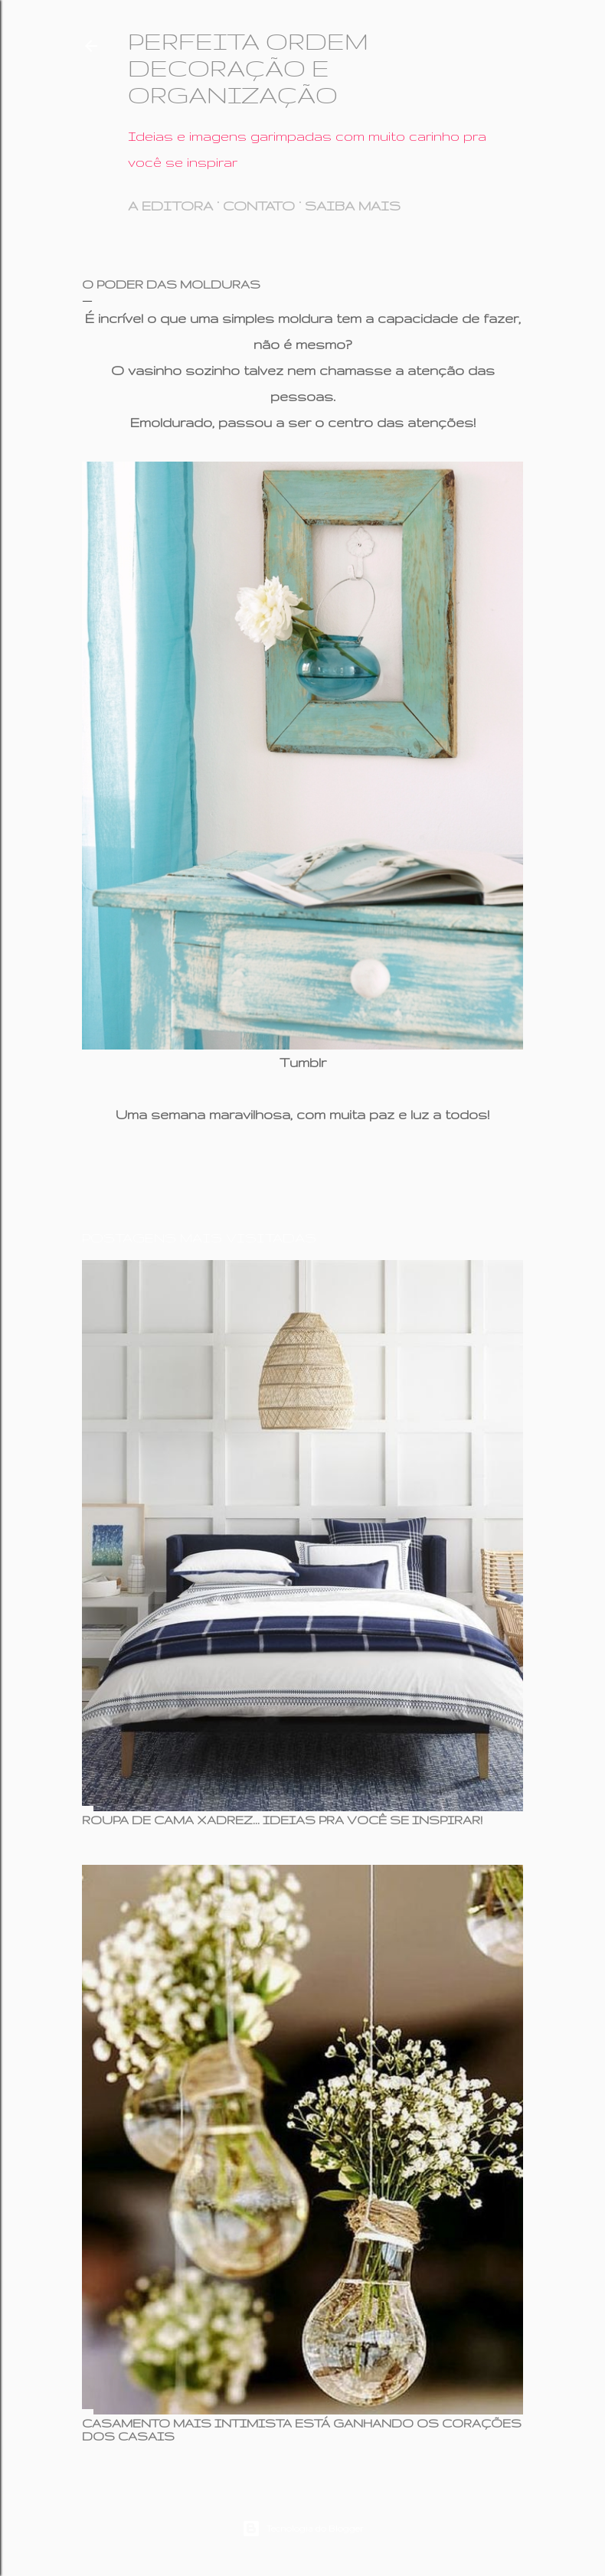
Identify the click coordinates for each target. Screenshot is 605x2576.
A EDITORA (170, 205)
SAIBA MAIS (353, 205)
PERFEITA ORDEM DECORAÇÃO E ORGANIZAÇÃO (248, 68)
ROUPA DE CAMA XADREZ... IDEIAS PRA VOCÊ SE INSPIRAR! (282, 1820)
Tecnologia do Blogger (303, 2528)
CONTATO (259, 205)
